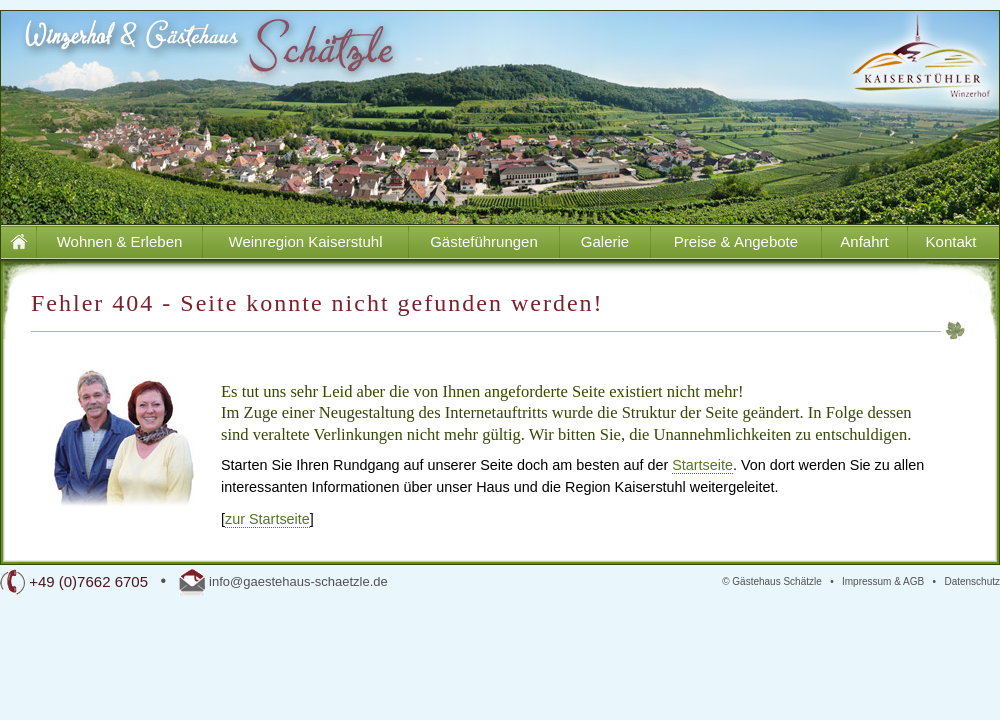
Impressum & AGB (883, 581)
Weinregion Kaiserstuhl (306, 241)
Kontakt (951, 241)
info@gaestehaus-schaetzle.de (298, 581)
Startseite (702, 465)
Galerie (605, 241)
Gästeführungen (484, 241)
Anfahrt (864, 241)
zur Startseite (267, 519)
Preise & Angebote (736, 241)
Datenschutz (972, 581)
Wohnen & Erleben (120, 241)
